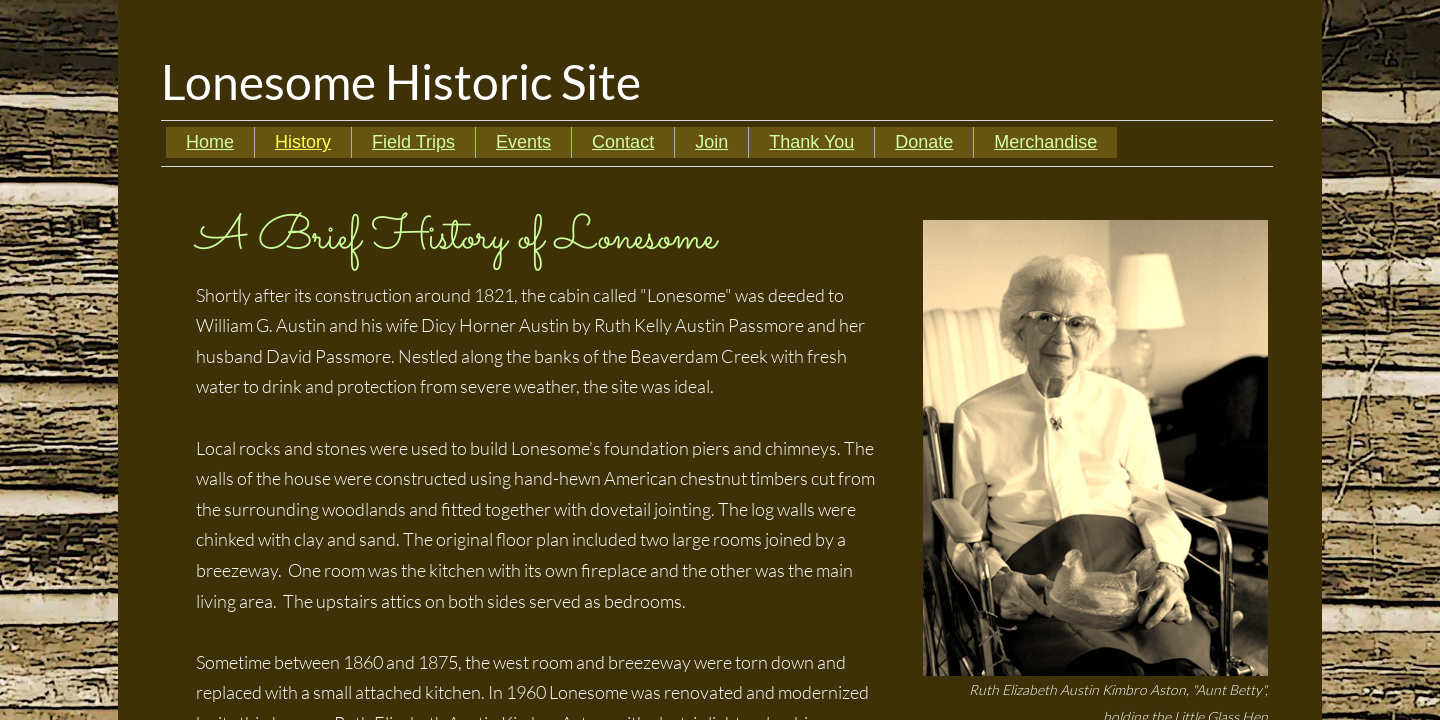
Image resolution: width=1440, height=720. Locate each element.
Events (523, 142)
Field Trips (413, 142)
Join (711, 142)
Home (210, 142)
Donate (924, 142)
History (303, 142)
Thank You (811, 142)
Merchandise (1045, 142)
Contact (623, 142)
